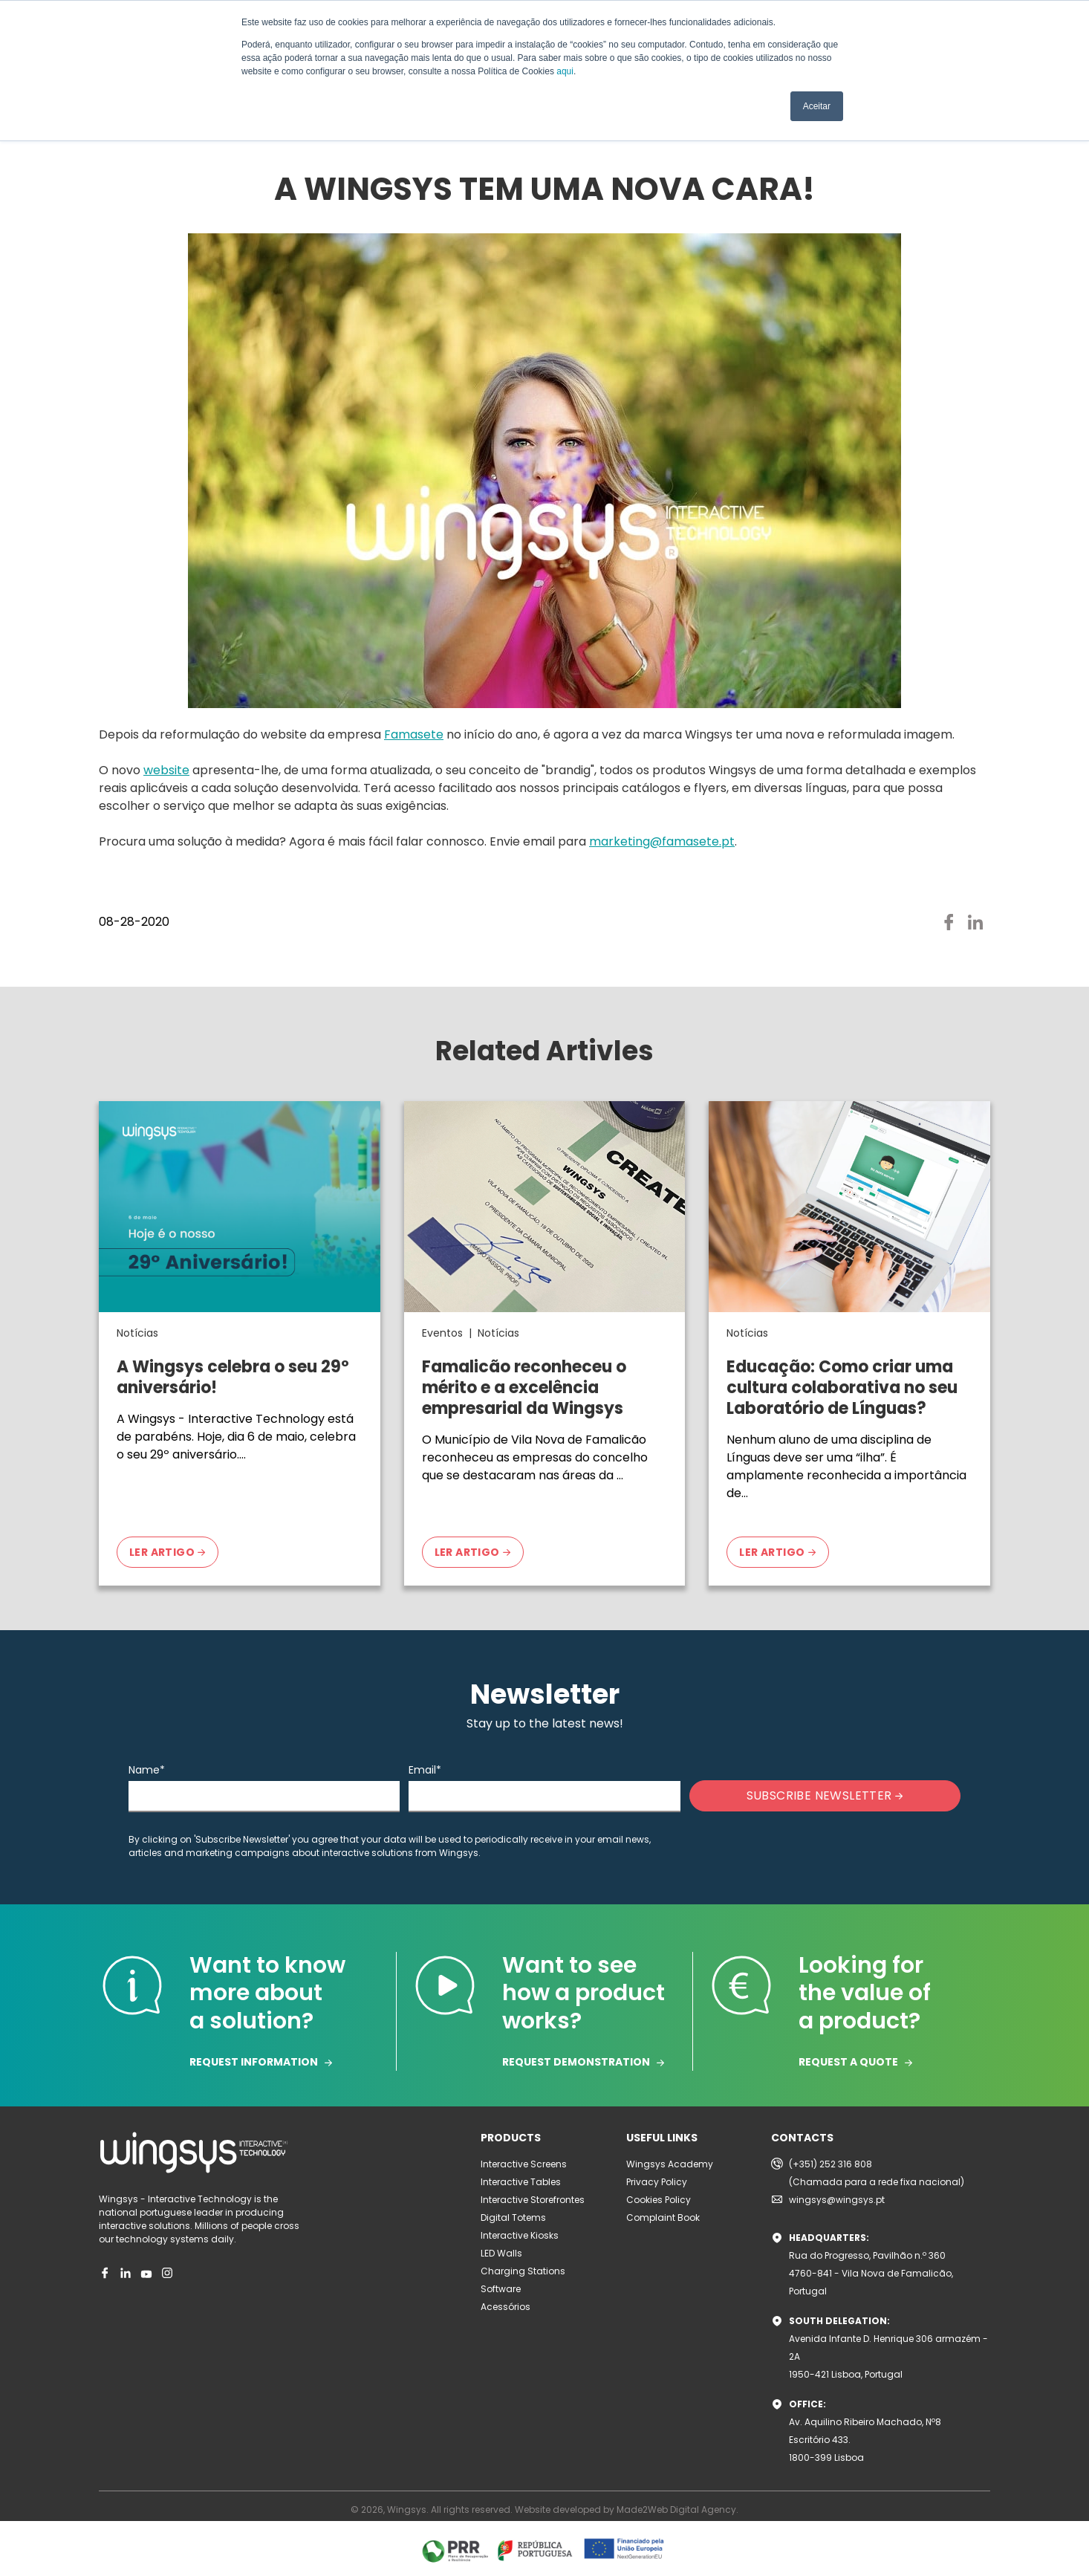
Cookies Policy (658, 2199)
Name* (147, 1769)
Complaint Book (663, 2217)
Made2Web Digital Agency (676, 2509)
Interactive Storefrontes (533, 2199)
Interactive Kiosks (520, 2235)
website (166, 770)
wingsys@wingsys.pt (837, 2199)
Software (501, 2289)
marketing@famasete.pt (662, 841)
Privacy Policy (656, 2182)
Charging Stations (523, 2271)
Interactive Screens (524, 2164)
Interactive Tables (521, 2182)
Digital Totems (513, 2217)
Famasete (413, 734)
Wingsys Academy (669, 2164)
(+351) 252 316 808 (830, 2164)
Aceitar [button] (816, 106)
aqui (564, 71)
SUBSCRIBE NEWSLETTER (825, 1795)
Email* (425, 1769)
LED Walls (501, 2253)
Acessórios (505, 2306)
